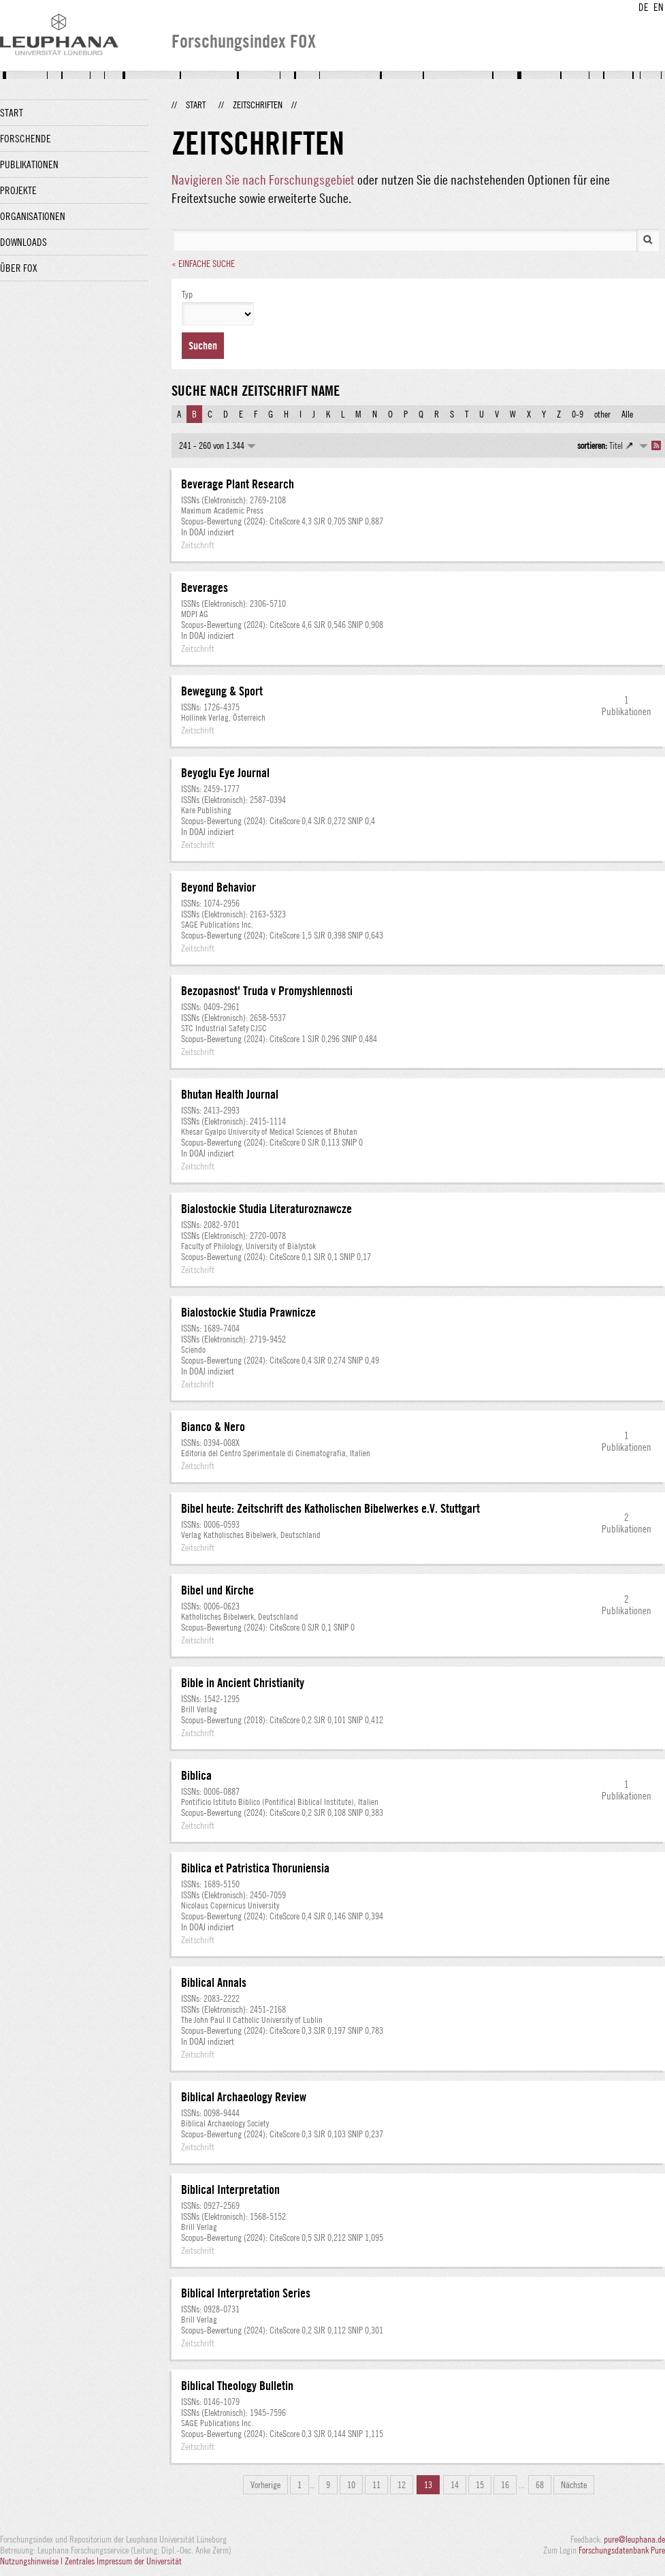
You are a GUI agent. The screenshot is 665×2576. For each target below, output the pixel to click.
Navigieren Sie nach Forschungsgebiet (263, 179)
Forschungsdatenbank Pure (622, 2550)
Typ (187, 294)
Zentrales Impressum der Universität (123, 2561)
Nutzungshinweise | (32, 2561)
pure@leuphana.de (634, 2539)
